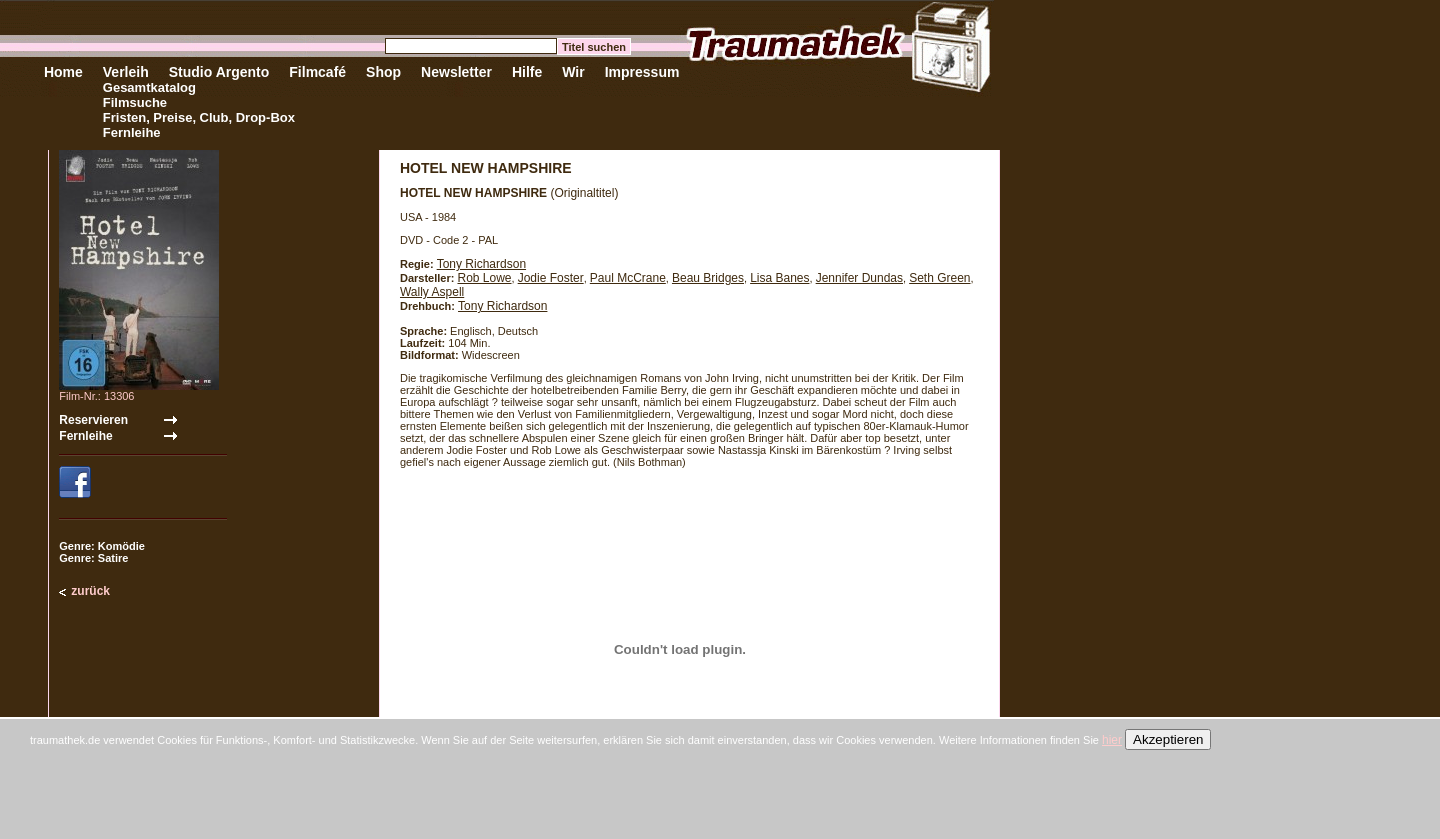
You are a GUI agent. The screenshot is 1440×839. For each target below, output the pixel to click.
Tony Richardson (481, 264)
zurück (90, 591)
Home (63, 72)
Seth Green (939, 278)
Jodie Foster (551, 278)
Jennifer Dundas (859, 278)
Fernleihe (132, 132)
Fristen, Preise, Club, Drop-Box (199, 117)
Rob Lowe (484, 278)
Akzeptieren (1168, 739)
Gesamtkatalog (149, 87)
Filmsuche (135, 102)
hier (1112, 740)
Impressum (642, 72)
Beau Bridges (708, 278)
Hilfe (527, 72)
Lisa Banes (779, 278)
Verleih (126, 72)
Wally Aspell (432, 292)
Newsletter (456, 72)
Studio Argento (219, 72)
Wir (573, 72)
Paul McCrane (628, 278)
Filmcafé (317, 72)
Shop (383, 72)
